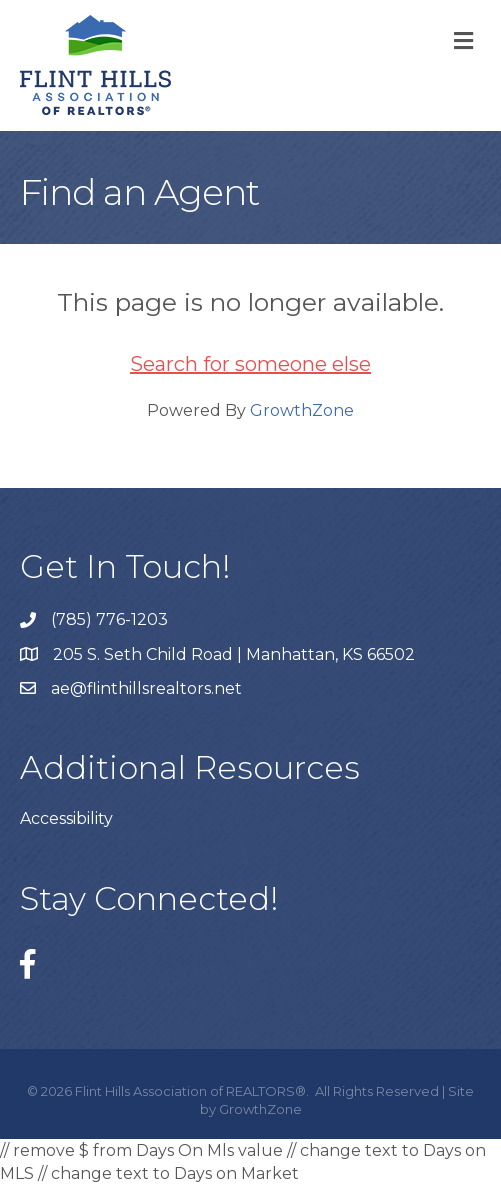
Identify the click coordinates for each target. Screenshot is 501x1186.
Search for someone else (250, 364)
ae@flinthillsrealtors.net (146, 688)
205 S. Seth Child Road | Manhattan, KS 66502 (234, 654)
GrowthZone (302, 410)
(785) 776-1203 (109, 619)
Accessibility (66, 818)
